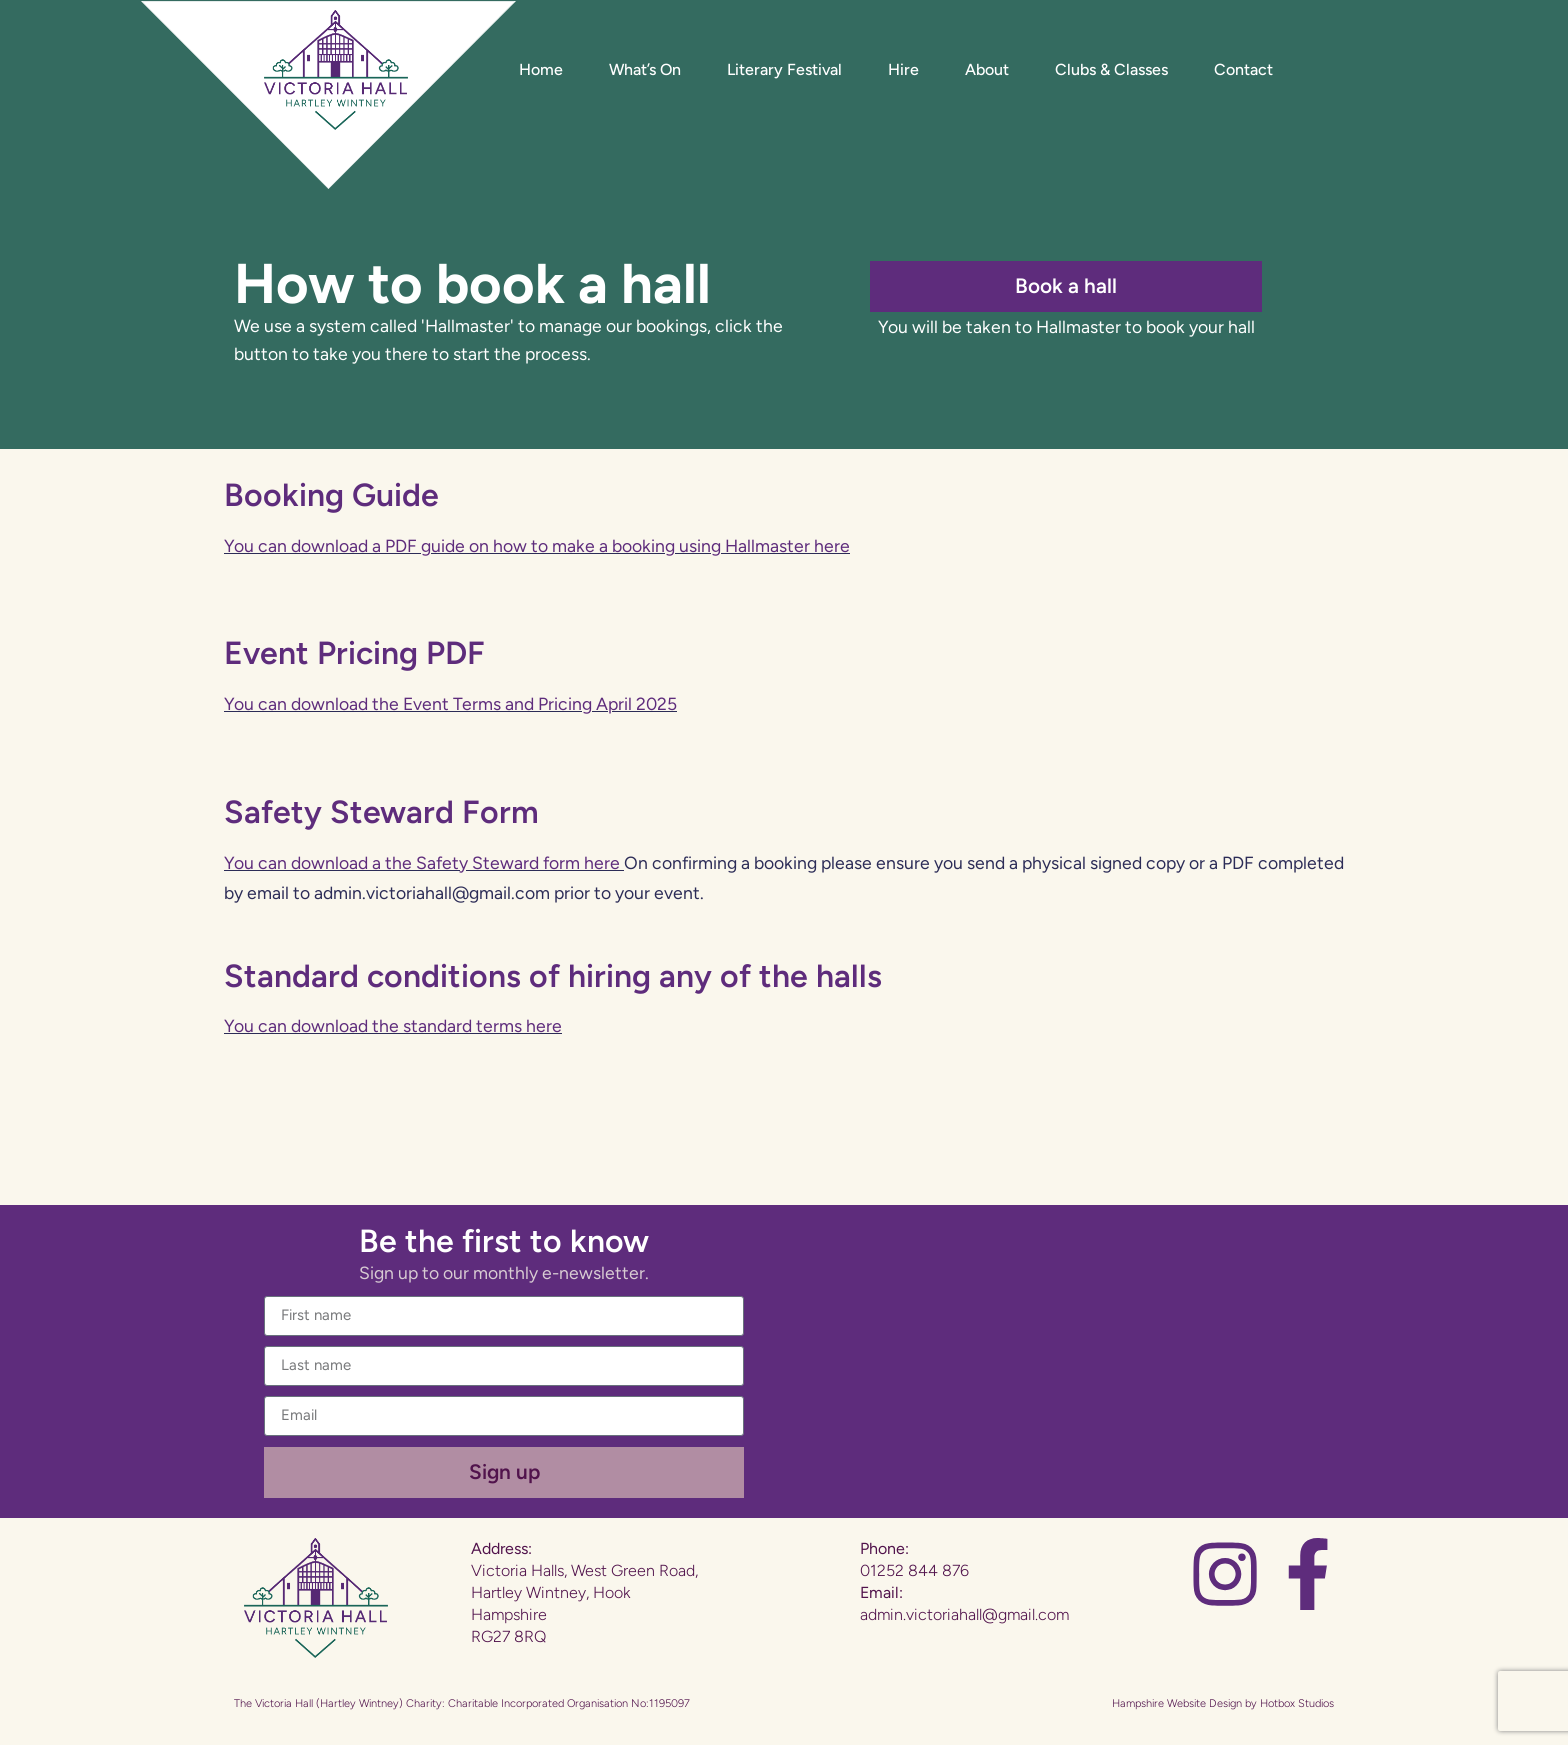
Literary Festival (784, 69)
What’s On (645, 69)
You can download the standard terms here (393, 1025)
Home (541, 69)
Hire (903, 69)
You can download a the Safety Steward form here (422, 862)
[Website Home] (336, 70)
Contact (1243, 69)
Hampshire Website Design (1177, 1703)
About (987, 69)
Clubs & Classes (1111, 69)
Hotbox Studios (1297, 1703)
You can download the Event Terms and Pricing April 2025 (450, 703)
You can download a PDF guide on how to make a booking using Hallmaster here (537, 545)
